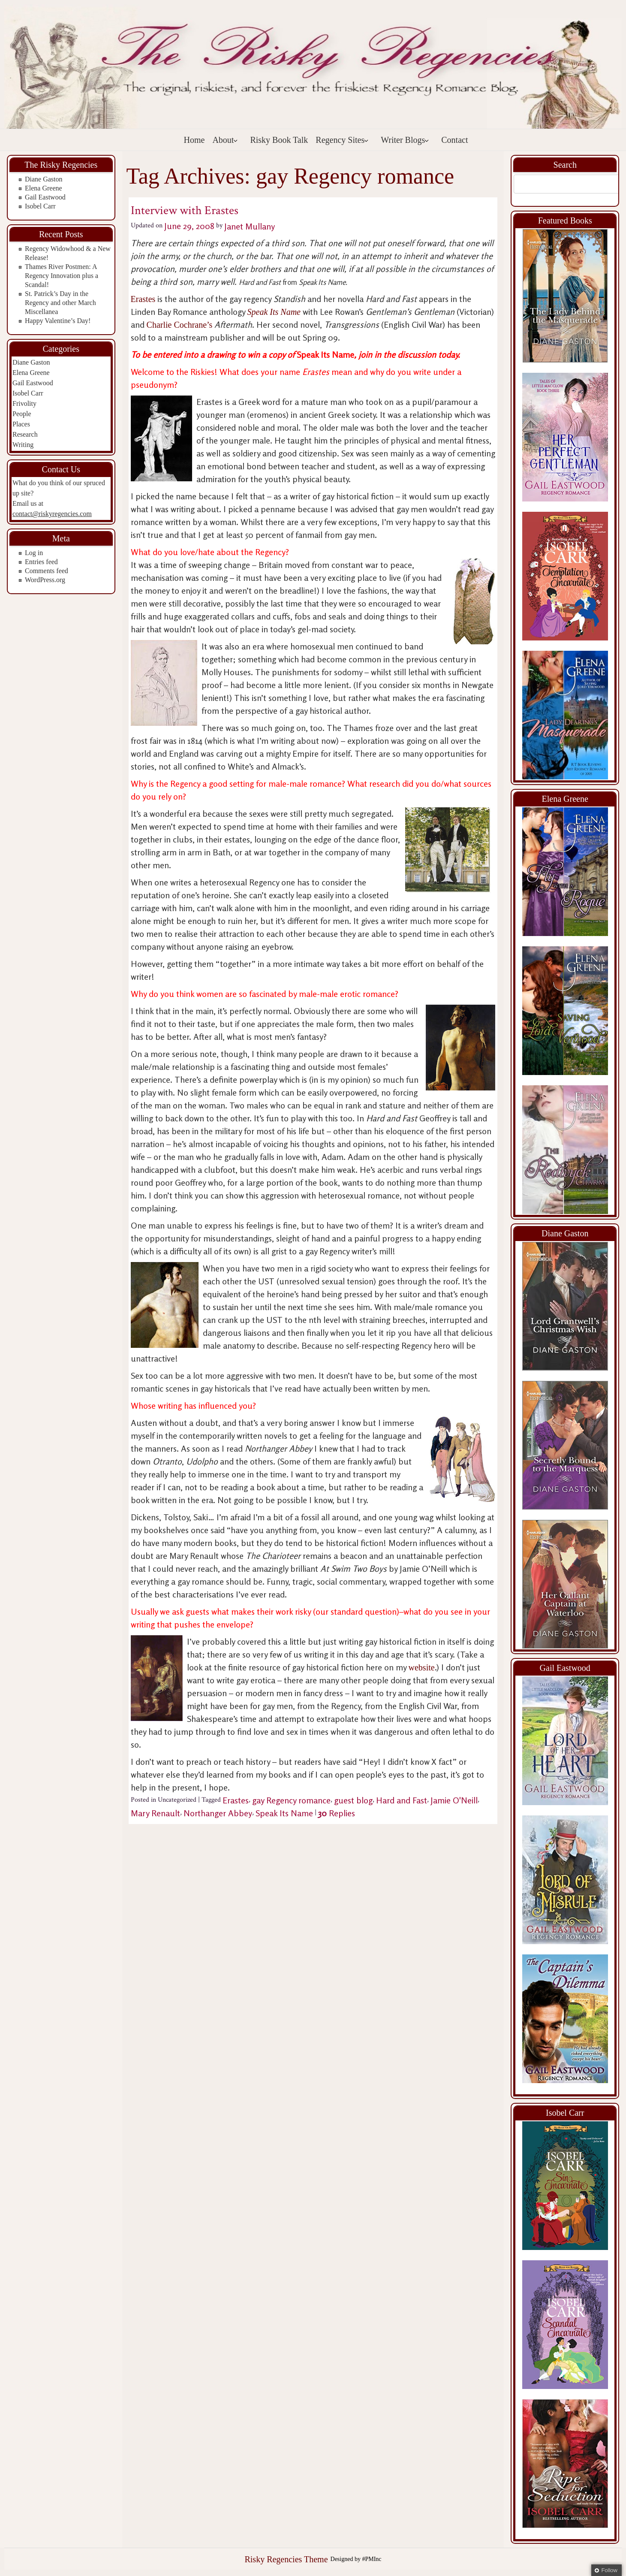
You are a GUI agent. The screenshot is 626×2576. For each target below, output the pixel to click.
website (422, 1667)
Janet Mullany (249, 225)
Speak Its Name (284, 1813)
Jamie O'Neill (454, 1800)
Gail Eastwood (45, 197)
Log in (34, 552)
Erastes (143, 299)
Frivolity (24, 403)
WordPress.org (45, 579)
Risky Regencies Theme (286, 2559)
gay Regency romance (291, 1800)
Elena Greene (43, 188)
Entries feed (41, 561)
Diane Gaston (44, 179)
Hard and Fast (401, 1800)
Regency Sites (342, 140)
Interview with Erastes (184, 210)
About (225, 140)
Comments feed (46, 570)
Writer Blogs (405, 140)
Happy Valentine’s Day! (57, 320)
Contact (454, 140)
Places (21, 424)
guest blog (353, 1800)
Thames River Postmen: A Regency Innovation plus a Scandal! (61, 275)
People (21, 413)
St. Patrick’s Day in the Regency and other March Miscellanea (60, 302)
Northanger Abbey (218, 1813)
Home (194, 140)
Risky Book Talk (279, 140)
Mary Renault (155, 1813)
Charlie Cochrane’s (180, 324)
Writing (22, 444)
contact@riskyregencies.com (52, 513)
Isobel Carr (40, 206)
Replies (336, 1813)
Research (25, 434)
